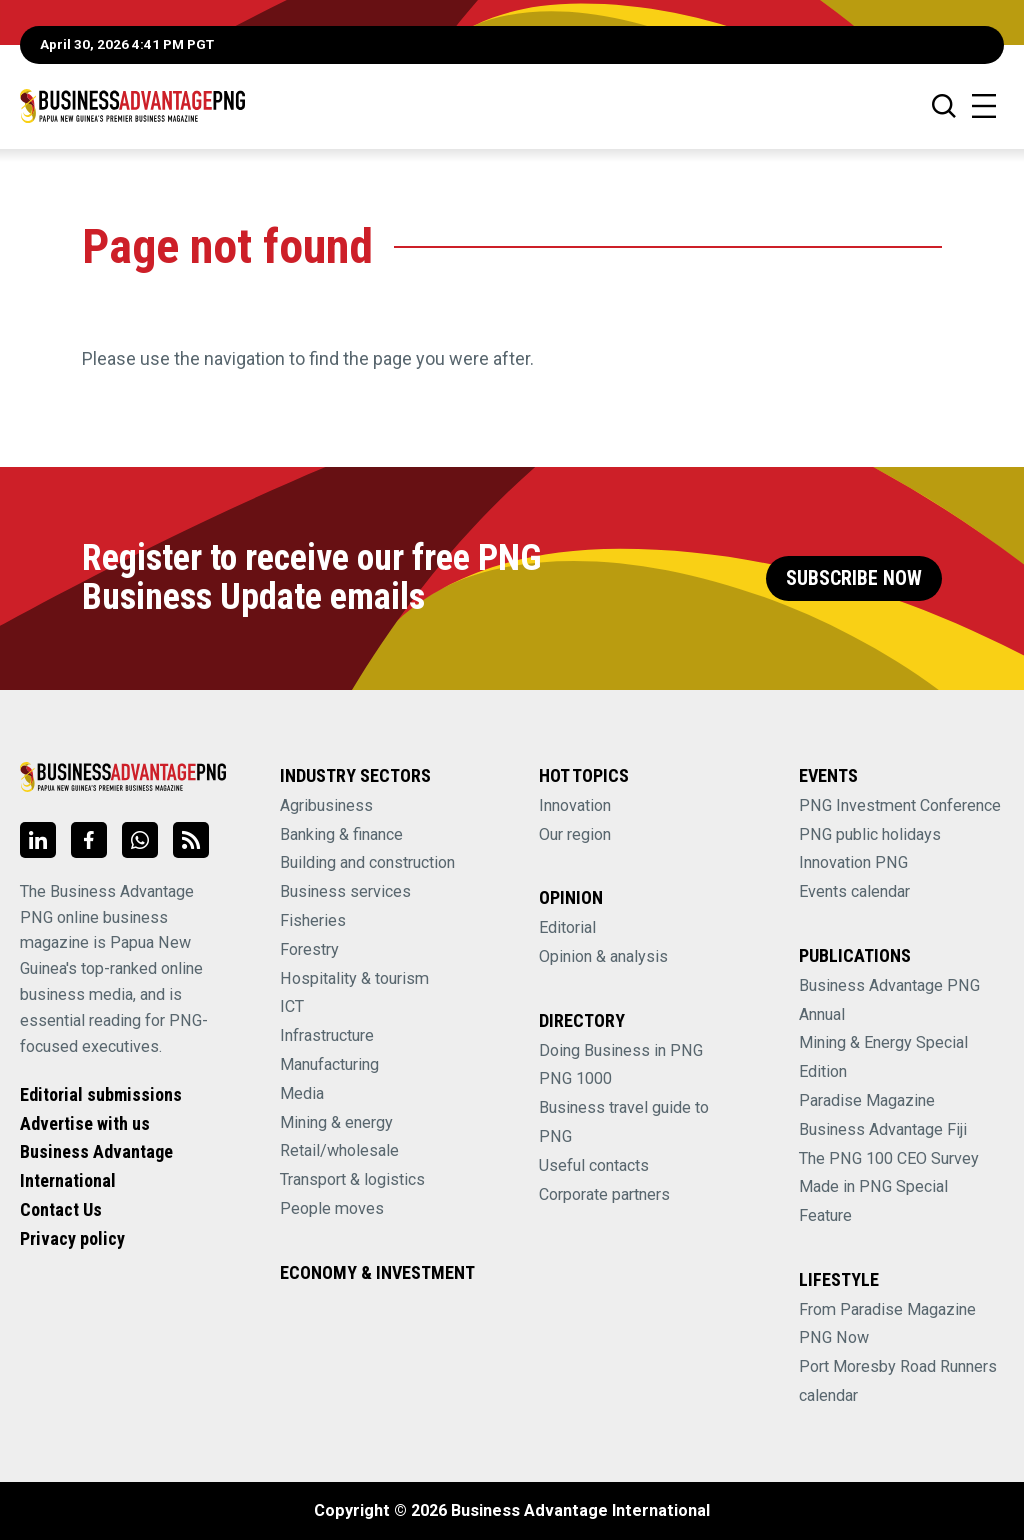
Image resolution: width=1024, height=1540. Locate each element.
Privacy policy (72, 1238)
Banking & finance (341, 834)
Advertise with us (85, 1123)
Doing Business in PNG (621, 1050)
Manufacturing (329, 1064)
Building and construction (367, 862)
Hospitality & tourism (354, 978)
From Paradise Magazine (887, 1309)
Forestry (309, 949)
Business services (345, 891)
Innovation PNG (853, 862)
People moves (332, 1208)
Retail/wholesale (339, 1150)
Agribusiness (326, 805)
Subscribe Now (854, 578)
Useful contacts (594, 1165)
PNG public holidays (870, 834)
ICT (292, 1006)
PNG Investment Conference (900, 805)
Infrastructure (327, 1035)
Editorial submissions (101, 1094)
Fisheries (313, 920)
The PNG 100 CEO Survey (889, 1158)
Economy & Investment (377, 1272)
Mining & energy (336, 1122)
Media (302, 1093)
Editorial (567, 927)
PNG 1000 (575, 1078)
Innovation (575, 805)
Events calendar (854, 891)
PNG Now (834, 1337)
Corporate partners (604, 1194)
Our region (575, 834)
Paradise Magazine (867, 1100)
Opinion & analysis (603, 956)
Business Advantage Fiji (883, 1129)
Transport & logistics (352, 1179)
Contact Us (61, 1209)
